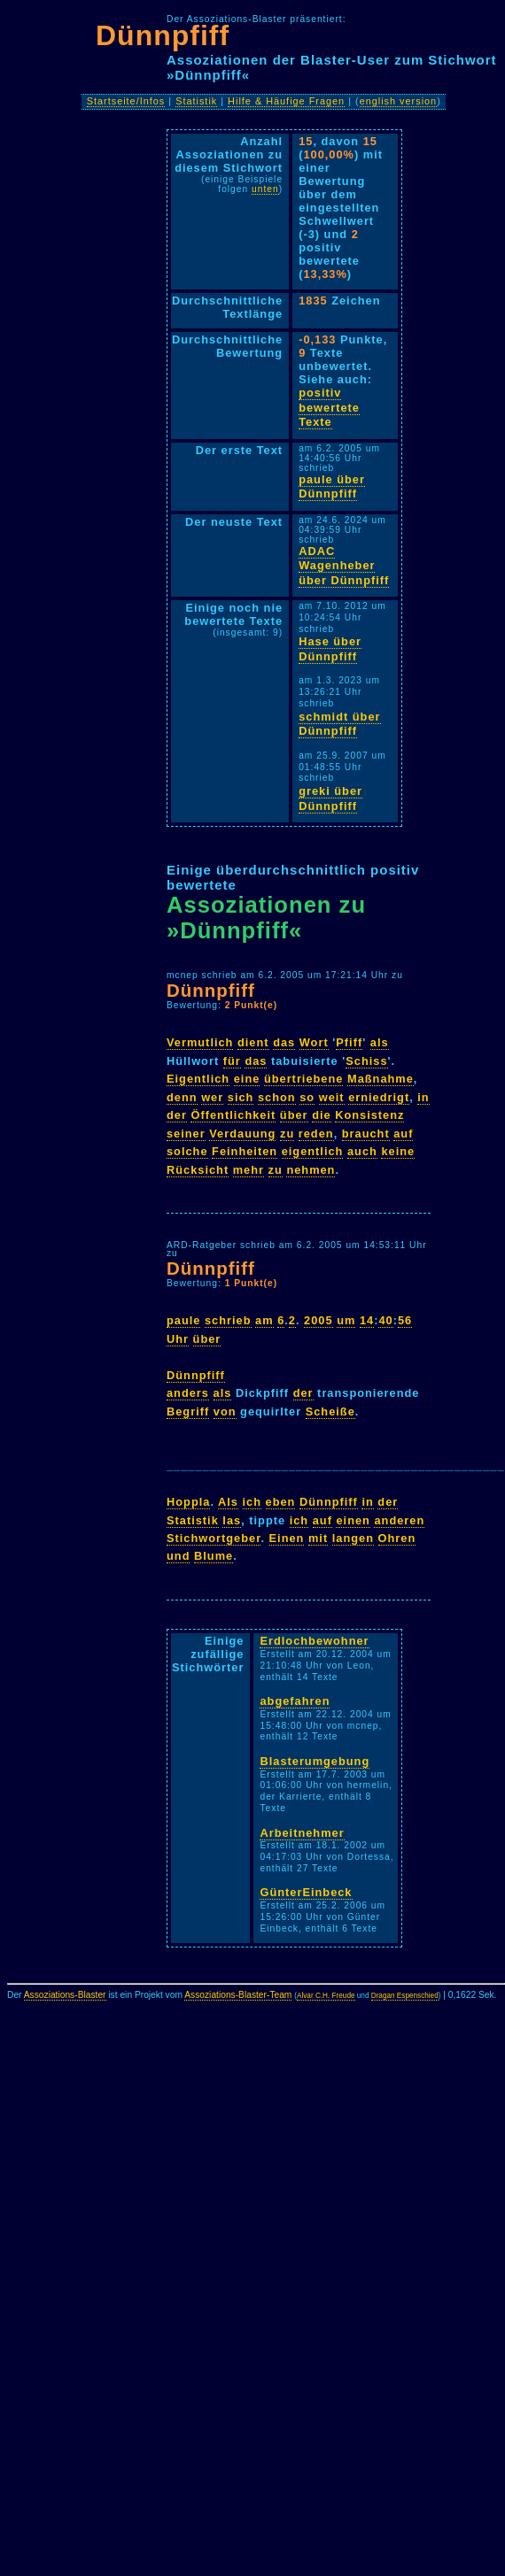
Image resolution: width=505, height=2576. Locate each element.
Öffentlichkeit (233, 1115)
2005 (318, 1320)
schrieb (228, 1320)
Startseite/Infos (126, 101)
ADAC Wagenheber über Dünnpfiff (344, 565)
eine (247, 1078)
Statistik (196, 101)
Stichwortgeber (213, 1538)
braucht (366, 1133)
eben (281, 1501)
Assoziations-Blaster (65, 1995)
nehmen (310, 1169)
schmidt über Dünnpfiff (339, 724)
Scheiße (330, 1411)
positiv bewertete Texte (329, 407)
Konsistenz (369, 1115)
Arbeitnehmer (302, 1832)
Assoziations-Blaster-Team (237, 1995)
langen (353, 1538)
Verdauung (242, 1133)
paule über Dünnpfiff (332, 487)
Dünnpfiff (162, 35)
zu (287, 1133)
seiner (186, 1133)
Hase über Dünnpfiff (330, 649)
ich (252, 1501)
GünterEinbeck (306, 1892)
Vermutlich (200, 1042)
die (321, 1115)
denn (182, 1097)
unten (265, 189)
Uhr (178, 1339)
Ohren (397, 1538)
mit (318, 1538)
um (346, 1320)
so (307, 1097)
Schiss (366, 1061)
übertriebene (304, 1078)
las (231, 1520)
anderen (399, 1520)
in (423, 1097)
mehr (248, 1169)
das (284, 1042)
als (379, 1042)
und (178, 1555)
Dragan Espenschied (405, 1996)
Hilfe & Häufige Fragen (286, 101)
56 (405, 1320)
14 (367, 1320)
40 (385, 1320)
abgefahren (295, 1701)
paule (183, 1320)
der (177, 1115)
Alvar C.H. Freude (326, 1996)
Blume (213, 1555)
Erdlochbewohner (314, 1640)
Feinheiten (244, 1151)
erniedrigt (378, 1097)
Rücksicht (198, 1169)
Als (228, 1501)
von (225, 1411)
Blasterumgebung (314, 1761)
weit (332, 1097)
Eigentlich (198, 1078)
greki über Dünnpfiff (330, 798)
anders (188, 1393)
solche (187, 1151)
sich (241, 1097)
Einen (287, 1538)
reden (316, 1133)
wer (212, 1097)
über (294, 1115)
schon (277, 1097)
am (264, 1320)
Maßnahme (380, 1078)
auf (403, 1133)
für (232, 1061)
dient (253, 1042)
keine (398, 1151)
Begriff (188, 1411)
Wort (314, 1042)
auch (362, 1151)
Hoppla (188, 1501)
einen (352, 1520)
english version (399, 101)
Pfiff (349, 1042)
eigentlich (313, 1151)
